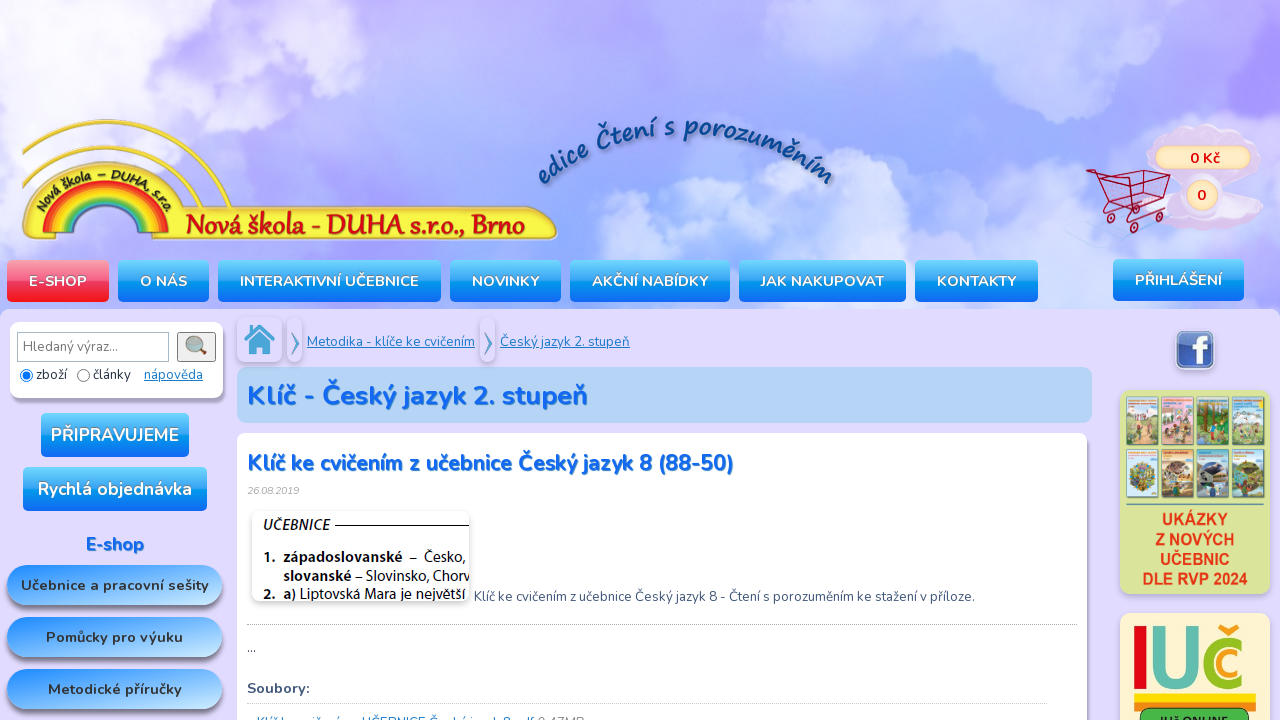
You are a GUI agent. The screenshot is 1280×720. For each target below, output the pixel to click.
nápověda (173, 375)
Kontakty (976, 281)
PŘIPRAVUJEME (115, 435)
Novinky (505, 281)
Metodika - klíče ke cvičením (391, 342)
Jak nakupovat (822, 281)
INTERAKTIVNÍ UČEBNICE (329, 281)
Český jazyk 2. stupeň (565, 342)
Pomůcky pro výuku (114, 637)
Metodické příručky (115, 689)
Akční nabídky (650, 281)
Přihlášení (1178, 280)
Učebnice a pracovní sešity (115, 585)
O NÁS (163, 281)
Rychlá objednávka (115, 489)
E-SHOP (58, 281)
